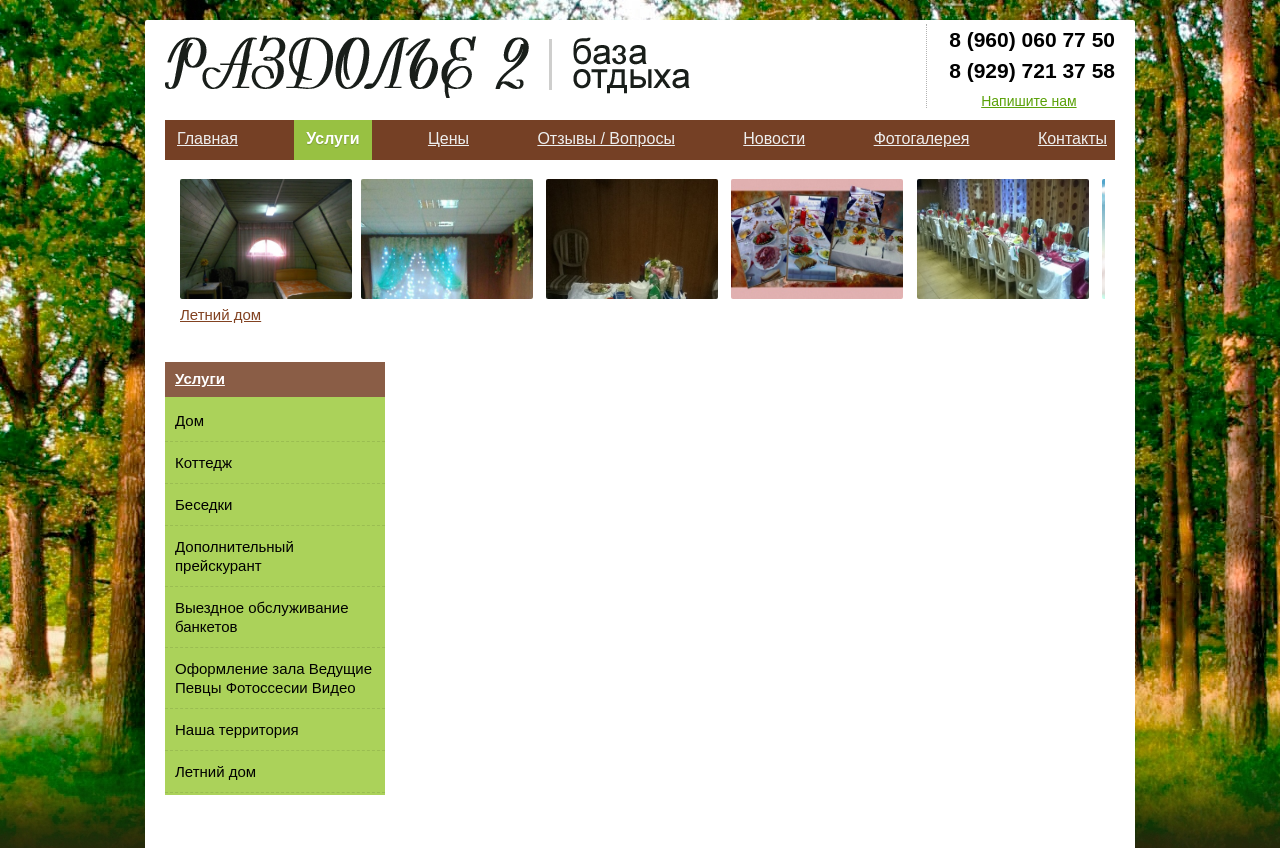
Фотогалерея (922, 138)
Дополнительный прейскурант (234, 556)
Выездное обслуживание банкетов (261, 617)
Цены (448, 138)
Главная (207, 138)
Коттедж (203, 462)
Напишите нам (1028, 101)
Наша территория (237, 729)
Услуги (332, 138)
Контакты (1072, 138)
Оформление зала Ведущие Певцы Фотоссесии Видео (273, 678)
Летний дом (220, 314)
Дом (189, 420)
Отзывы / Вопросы (605, 138)
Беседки (203, 504)
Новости (774, 138)
